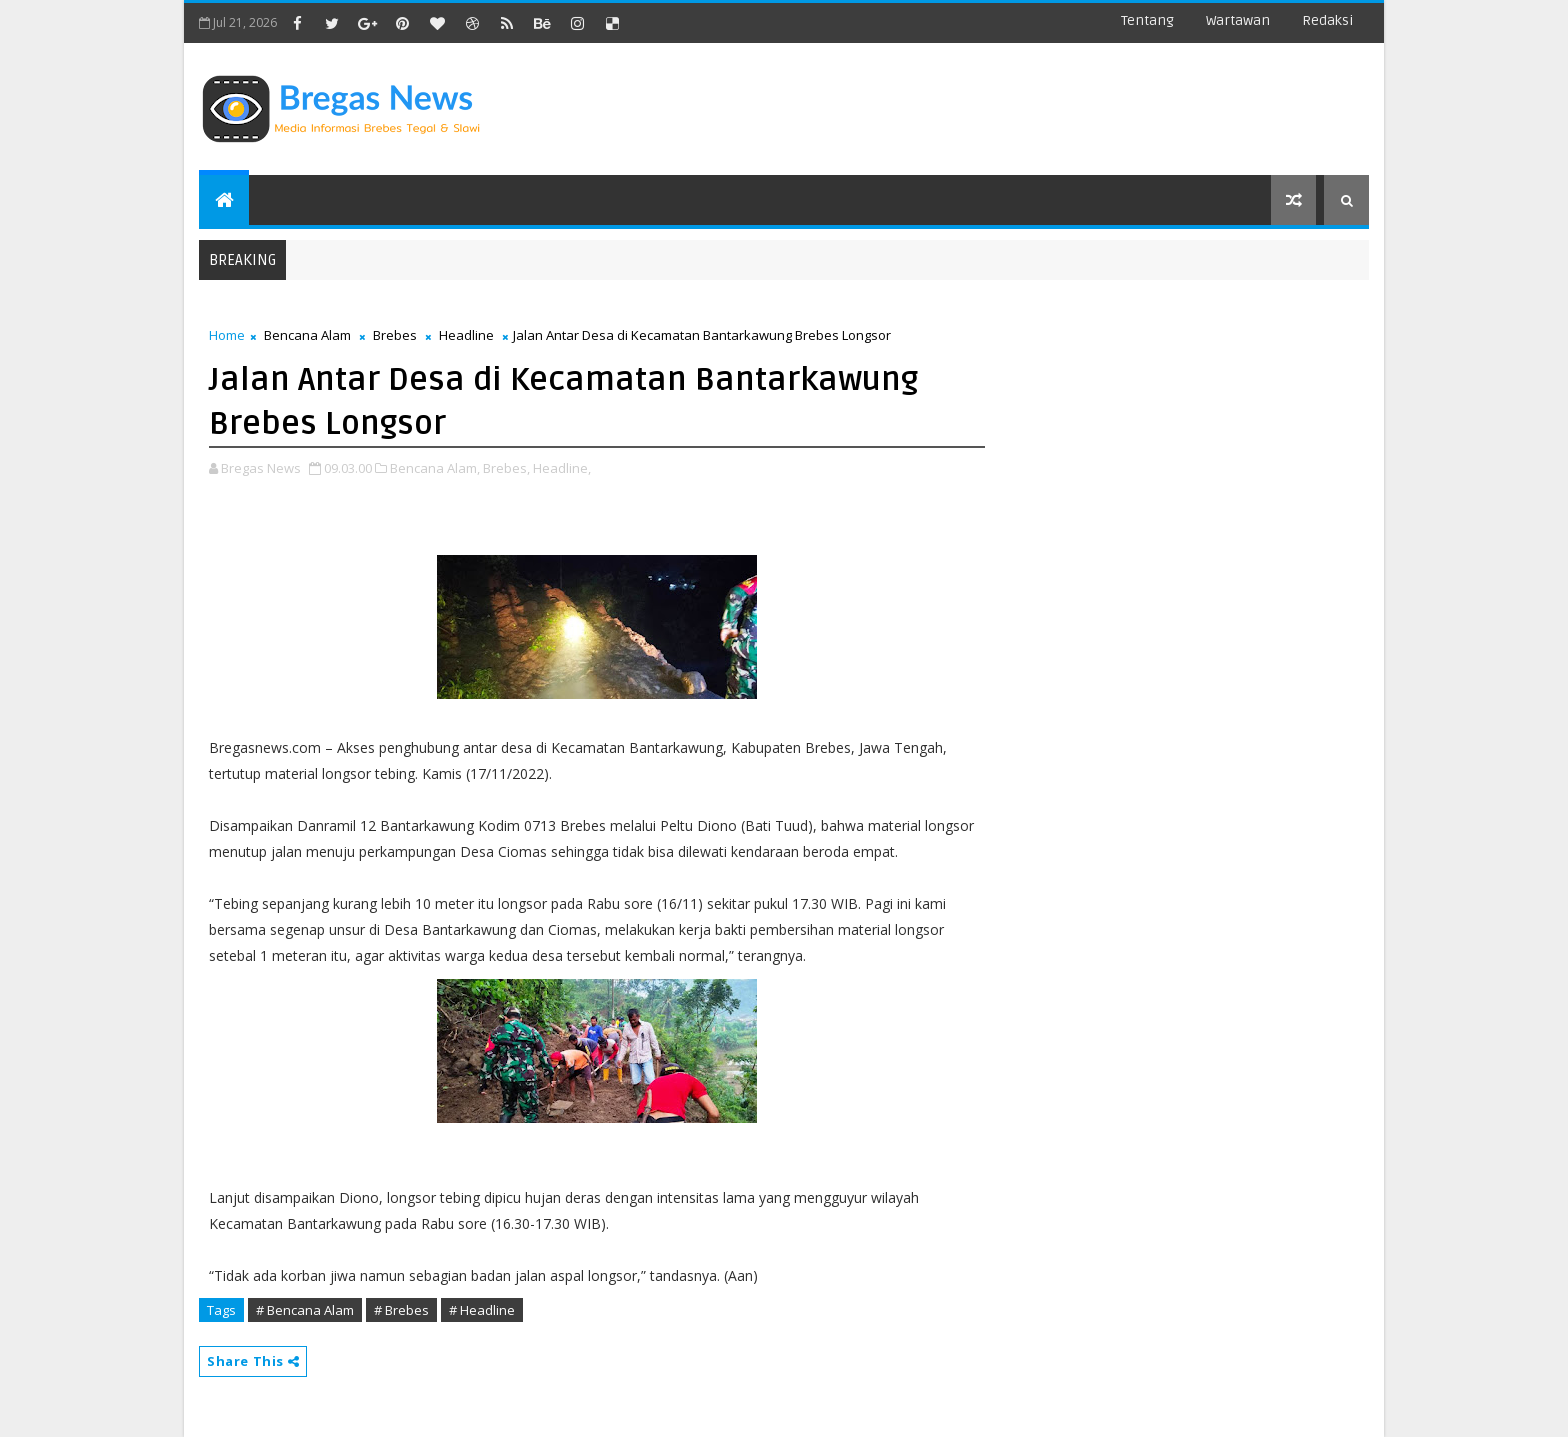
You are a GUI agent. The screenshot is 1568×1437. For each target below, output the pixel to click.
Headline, (562, 468)
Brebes (395, 335)
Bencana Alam (307, 335)
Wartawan (1238, 20)
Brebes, (506, 468)
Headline (466, 335)
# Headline (482, 1310)
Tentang (1147, 20)
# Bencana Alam (305, 1310)
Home (227, 335)
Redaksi (1327, 20)
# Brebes (401, 1310)
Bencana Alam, (435, 468)
